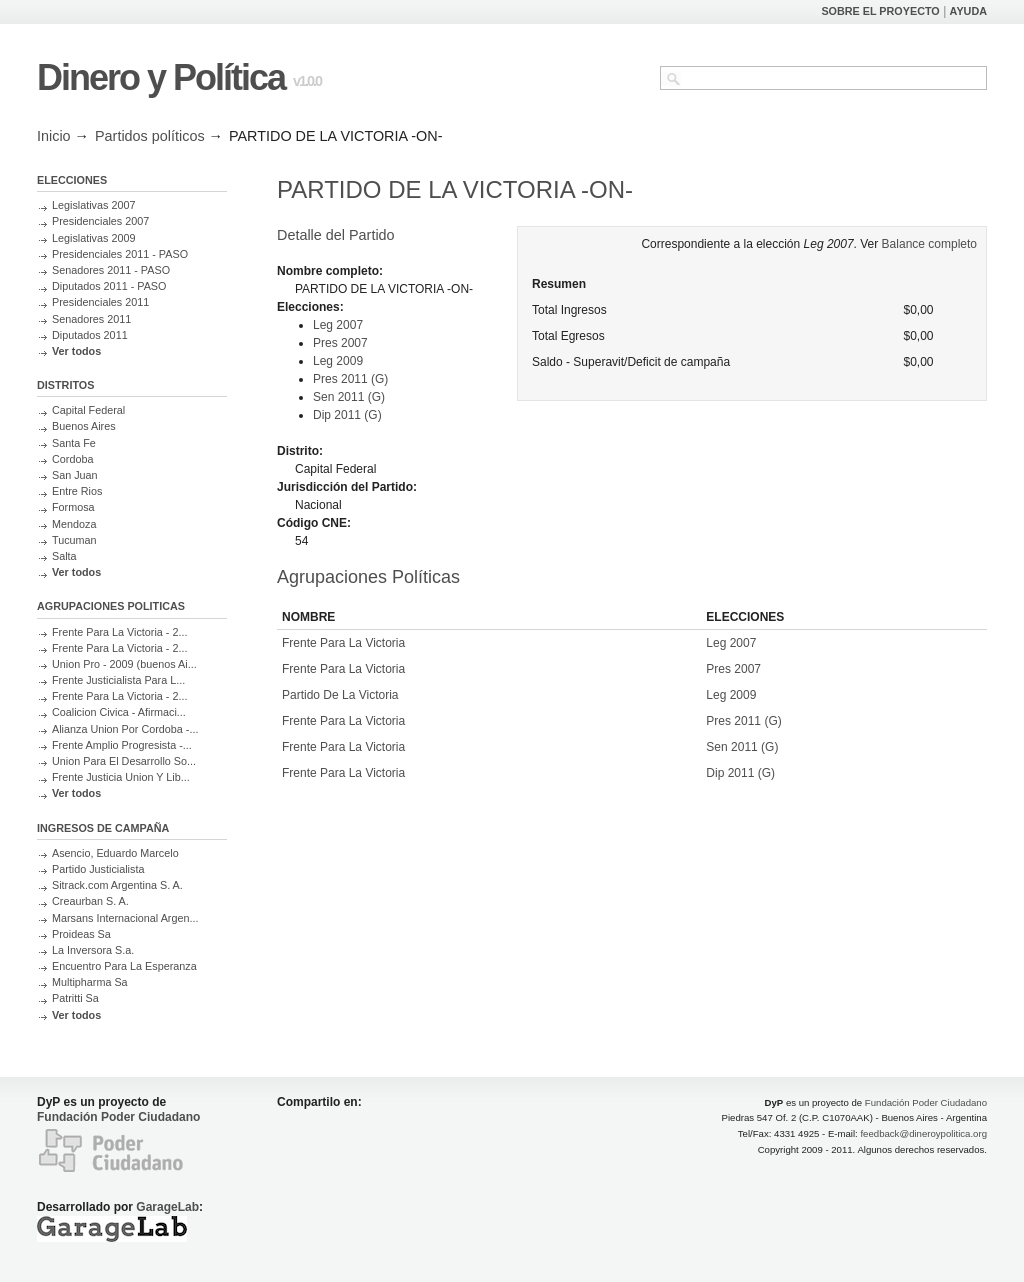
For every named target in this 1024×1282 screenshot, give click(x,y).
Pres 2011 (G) (350, 379)
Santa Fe (74, 443)
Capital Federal (88, 410)
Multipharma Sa (90, 982)
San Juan (75, 475)
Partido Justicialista (98, 869)
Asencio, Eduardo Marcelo (115, 853)
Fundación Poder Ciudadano (118, 1117)
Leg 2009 (338, 361)
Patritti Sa (75, 998)
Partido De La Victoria (340, 695)
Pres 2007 (340, 343)
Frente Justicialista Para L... (118, 680)
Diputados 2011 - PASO (109, 286)
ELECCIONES (72, 180)
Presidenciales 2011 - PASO (120, 254)
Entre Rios (77, 491)
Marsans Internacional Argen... (125, 918)
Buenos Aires (84, 426)
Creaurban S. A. (90, 901)
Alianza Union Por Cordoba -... (125, 729)
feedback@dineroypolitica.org (923, 1133)
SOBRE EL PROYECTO (880, 11)
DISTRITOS (65, 385)
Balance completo (929, 244)
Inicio (54, 136)
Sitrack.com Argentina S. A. (117, 885)
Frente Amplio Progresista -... (122, 745)
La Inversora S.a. (93, 950)
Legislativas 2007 (93, 205)
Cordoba (72, 459)
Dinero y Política (161, 77)
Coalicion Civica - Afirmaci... (119, 712)
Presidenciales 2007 (100, 221)
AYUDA (968, 11)
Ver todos (76, 351)
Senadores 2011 (91, 319)
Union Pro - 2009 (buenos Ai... (124, 664)
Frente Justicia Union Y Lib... (121, 777)
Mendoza (74, 524)
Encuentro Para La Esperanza (124, 966)
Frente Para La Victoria (343, 643)
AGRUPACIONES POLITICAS (111, 606)
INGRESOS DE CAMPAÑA (103, 828)
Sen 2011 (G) (349, 397)
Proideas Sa (81, 934)
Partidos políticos (150, 136)
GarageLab (167, 1207)
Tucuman (74, 540)
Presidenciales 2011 (100, 302)
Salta (64, 556)
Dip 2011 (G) (347, 415)
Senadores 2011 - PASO (111, 270)
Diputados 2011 (90, 335)
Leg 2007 (338, 325)
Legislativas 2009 (93, 238)
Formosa (73, 507)
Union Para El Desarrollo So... (124, 761)
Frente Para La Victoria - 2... (119, 632)
